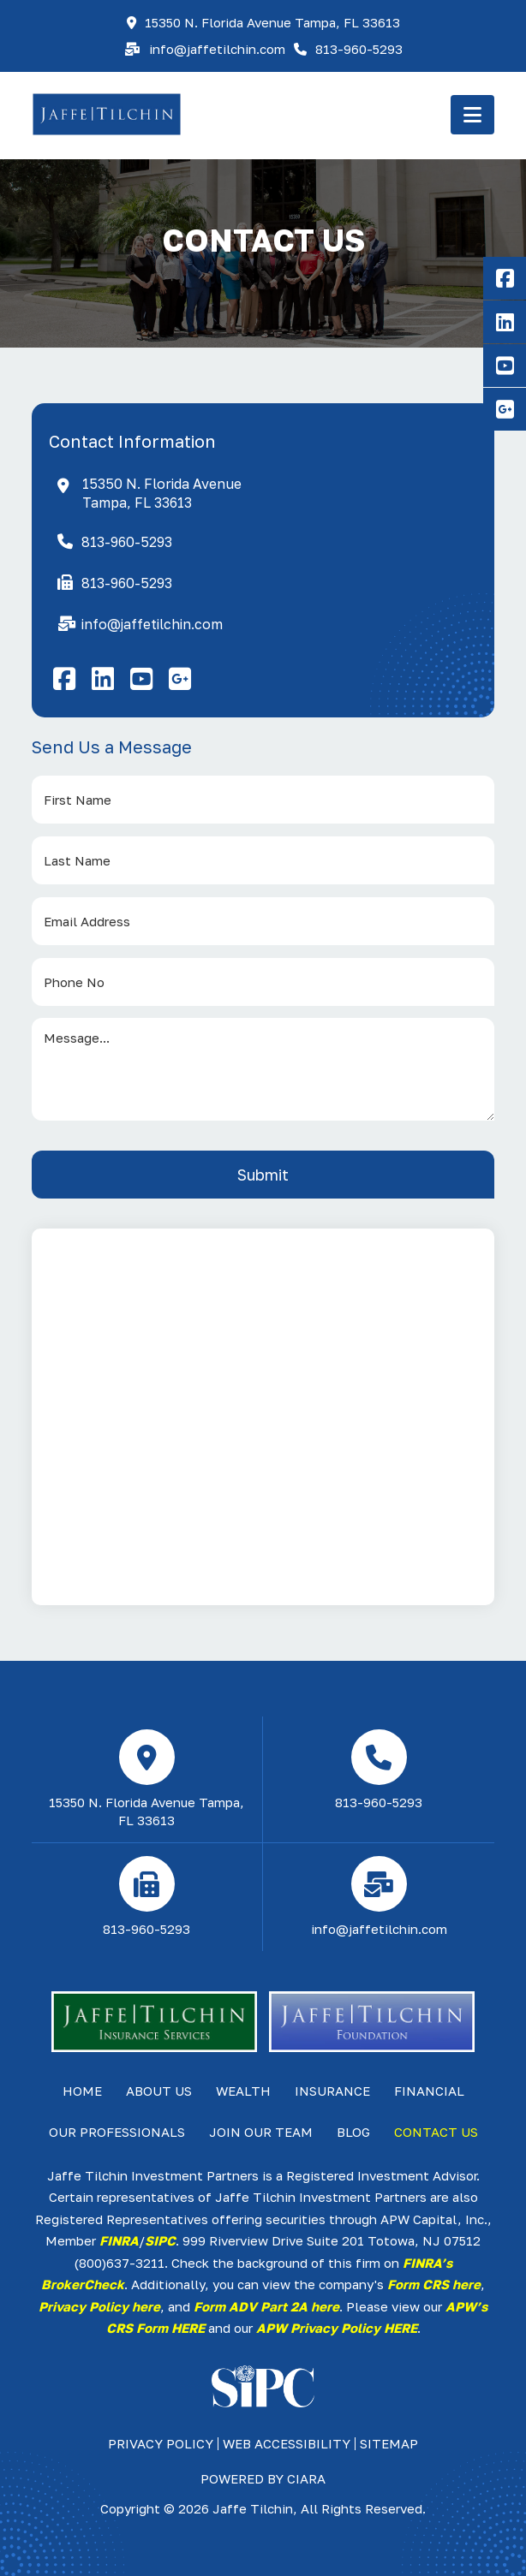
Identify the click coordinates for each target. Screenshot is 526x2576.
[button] (472, 114)
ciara (306, 2478)
